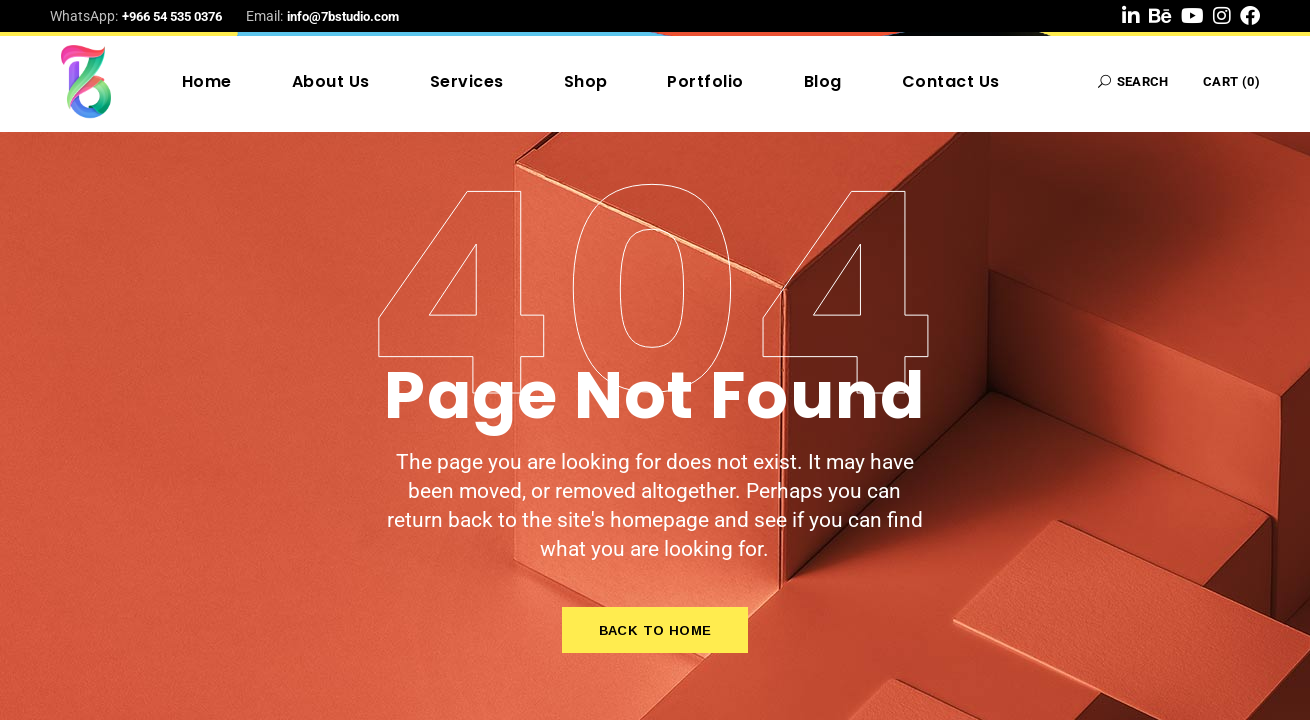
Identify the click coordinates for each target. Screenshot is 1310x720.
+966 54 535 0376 (172, 16)
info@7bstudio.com (343, 16)
